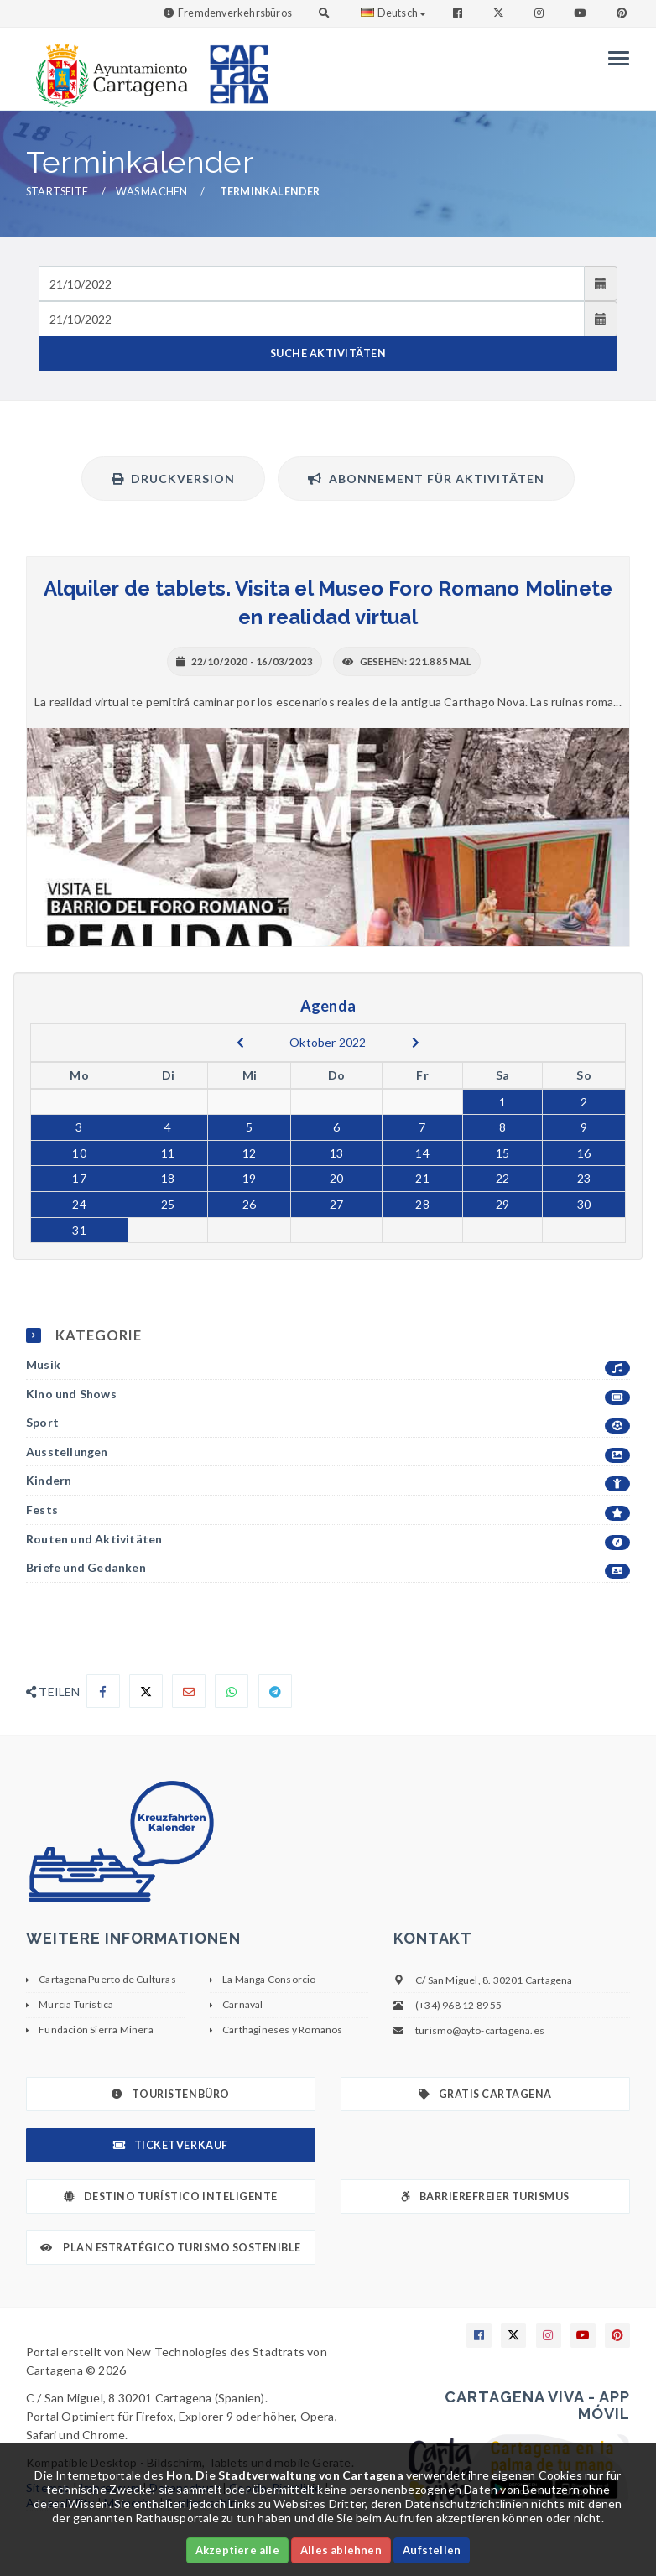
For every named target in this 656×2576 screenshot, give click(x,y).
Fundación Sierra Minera (96, 2029)
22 (502, 1178)
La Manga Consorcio (269, 1979)
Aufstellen (432, 2550)
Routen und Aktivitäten (328, 1540)
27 (336, 1204)
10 (79, 1153)
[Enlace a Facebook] (459, 13)
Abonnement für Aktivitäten (426, 478)
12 (249, 1153)
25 (167, 1204)
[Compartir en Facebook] (103, 1691)
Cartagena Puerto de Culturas (107, 1979)
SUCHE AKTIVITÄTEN (328, 353)
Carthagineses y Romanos (282, 2029)
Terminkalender (270, 191)
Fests (328, 1510)
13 (336, 1153)
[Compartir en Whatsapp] (231, 1691)
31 (79, 1230)
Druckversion (173, 478)
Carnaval (242, 2004)
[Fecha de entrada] (312, 283)
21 (422, 1178)
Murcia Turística (76, 2004)
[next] (415, 1042)
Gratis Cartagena (485, 2094)
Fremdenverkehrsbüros (235, 13)
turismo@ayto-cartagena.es (479, 2030)
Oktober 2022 (327, 1042)
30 (584, 1204)
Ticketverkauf (170, 2145)
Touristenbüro (170, 2094)
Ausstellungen (328, 1452)
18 (167, 1178)
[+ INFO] (328, 837)
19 (249, 1178)
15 (502, 1153)
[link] (108, 67)
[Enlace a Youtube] (581, 13)
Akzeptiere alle (237, 2550)
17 (79, 1178)
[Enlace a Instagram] (540, 13)
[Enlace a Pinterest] (623, 13)
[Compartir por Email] (189, 1691)
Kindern (328, 1481)
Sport (328, 1423)
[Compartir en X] (146, 1691)
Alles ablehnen (341, 2550)
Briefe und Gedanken (328, 1568)
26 (249, 1204)
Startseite (57, 191)
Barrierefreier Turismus (485, 2196)
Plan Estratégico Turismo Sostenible (170, 2247)
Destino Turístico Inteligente (170, 2196)
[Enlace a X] (513, 2335)
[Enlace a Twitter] (500, 13)
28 (422, 1204)
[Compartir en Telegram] (275, 1691)
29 (502, 1204)
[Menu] (614, 58)
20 (336, 1178)
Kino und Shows (328, 1394)
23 (584, 1178)
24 (79, 1204)
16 (584, 1153)
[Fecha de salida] (312, 318)
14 (422, 1153)
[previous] (240, 1042)
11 (167, 1153)
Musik (328, 1365)
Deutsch (393, 13)
